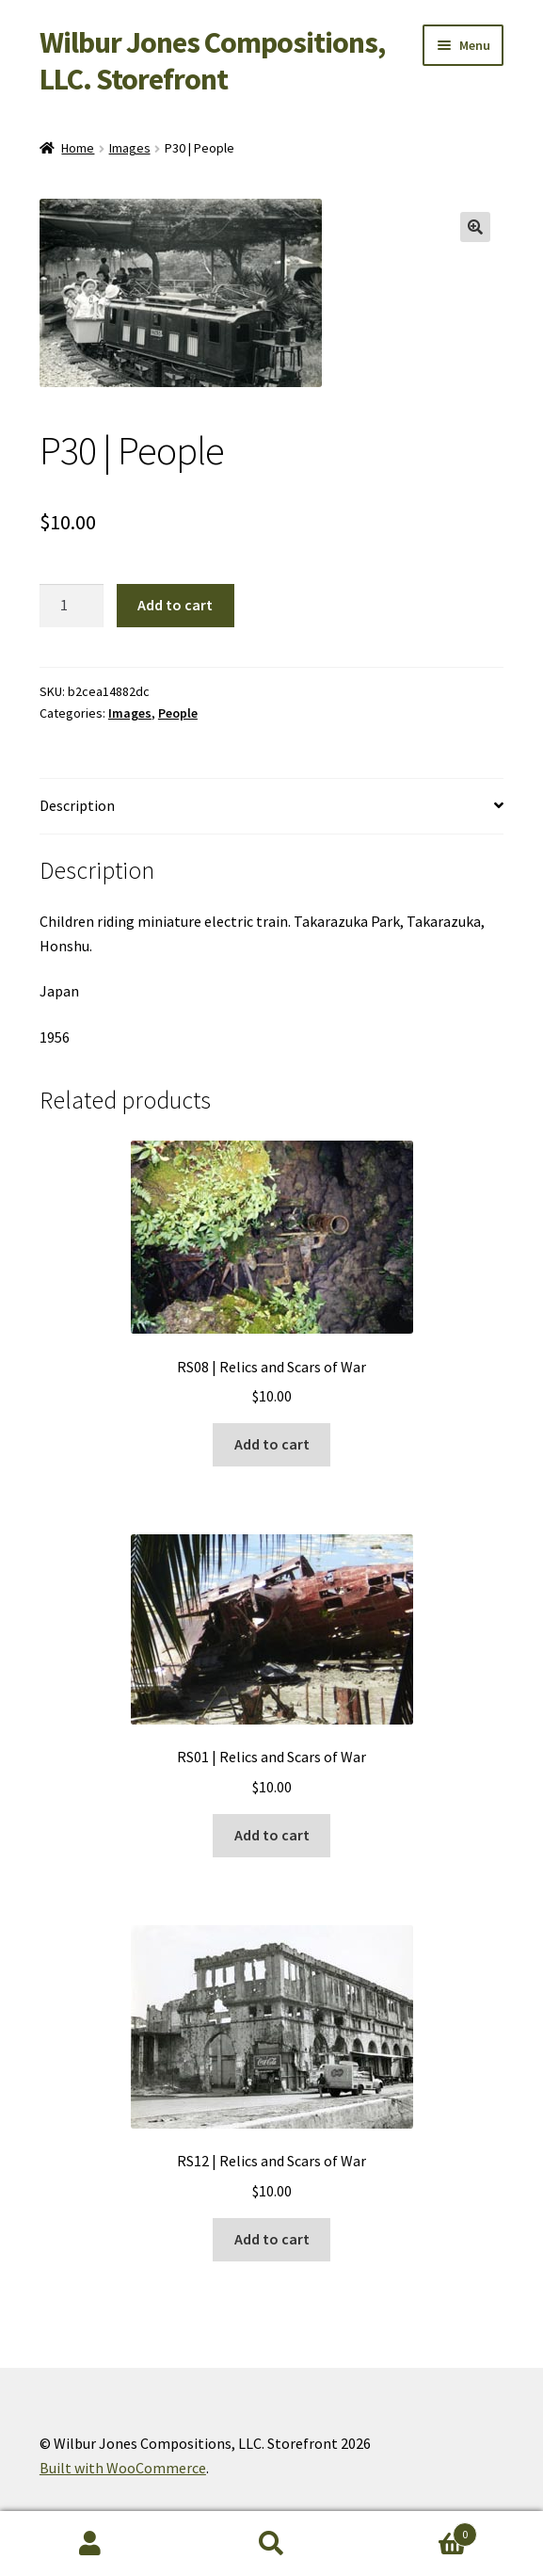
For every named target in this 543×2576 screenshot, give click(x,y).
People (178, 713)
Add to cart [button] (272, 1443)
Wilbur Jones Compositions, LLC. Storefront (212, 61)
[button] (475, 227)
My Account (90, 2544)
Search (271, 2544)
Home (77, 147)
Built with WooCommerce (123, 2467)
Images (130, 147)
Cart (419, 2530)
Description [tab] (77, 805)
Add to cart (175, 604)
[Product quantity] (72, 605)
